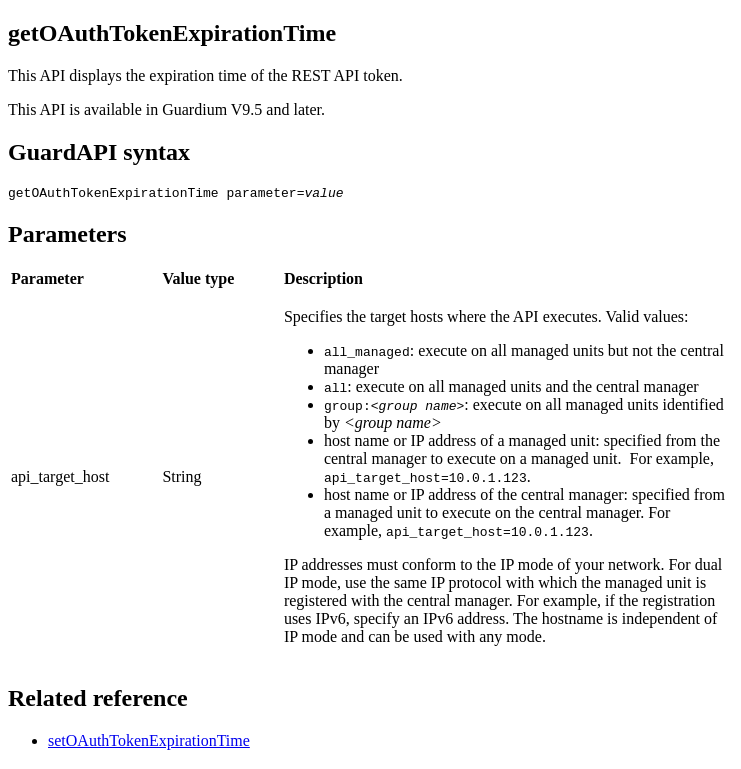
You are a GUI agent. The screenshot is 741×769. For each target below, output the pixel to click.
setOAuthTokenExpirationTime (149, 743)
